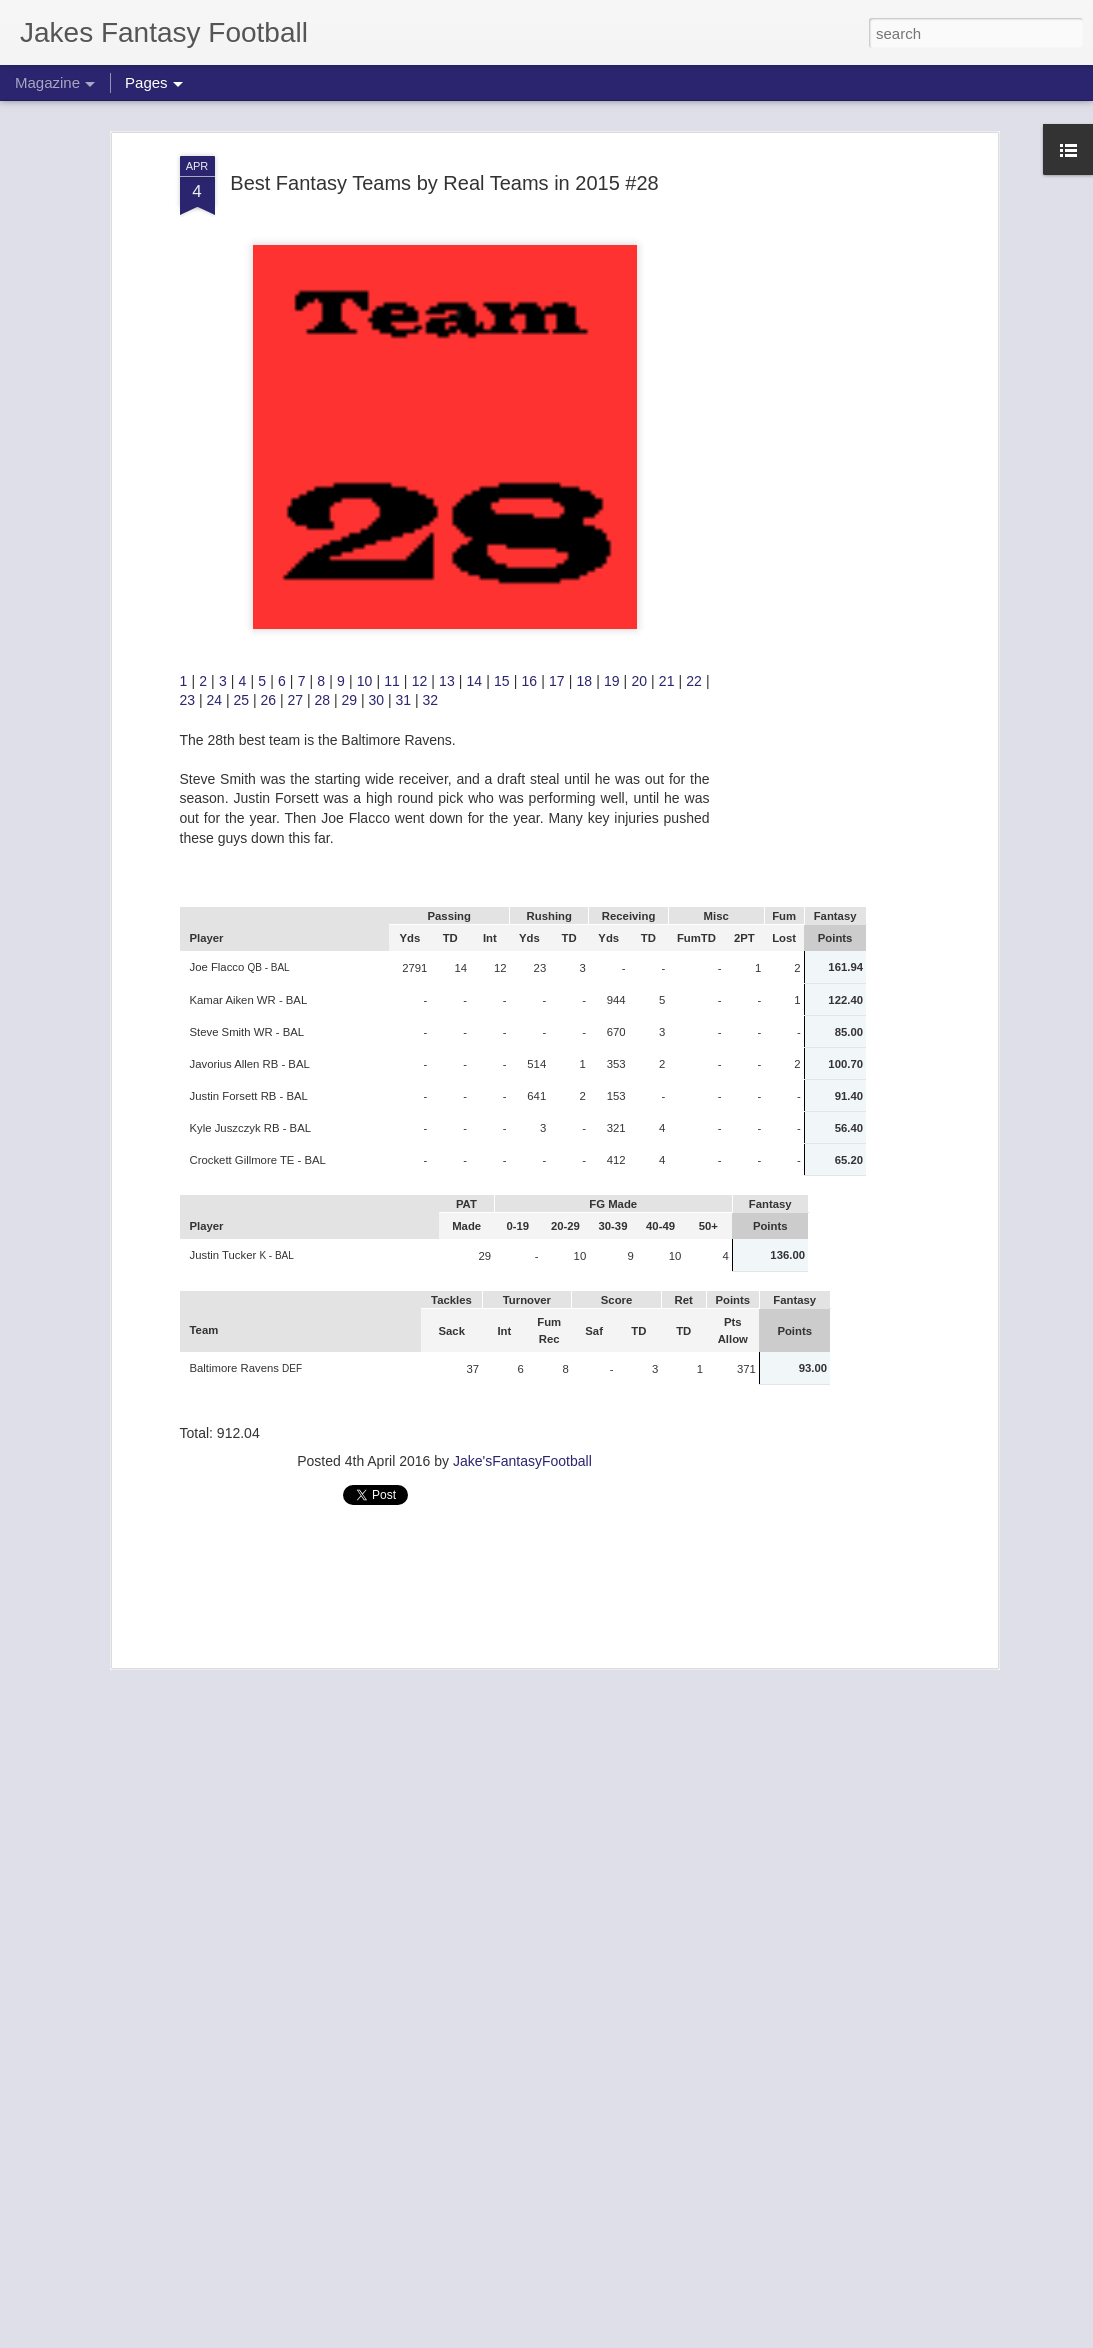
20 (641, 289)
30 (378, 309)
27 (296, 309)
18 (586, 289)
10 (367, 289)
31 (405, 309)
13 (449, 289)
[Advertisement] (445, 1199)
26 (270, 309)
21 (669, 289)
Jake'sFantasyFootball (522, 1070)
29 (351, 309)
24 (216, 309)
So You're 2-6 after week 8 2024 (458, 1644)
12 (422, 289)
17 (559, 289)
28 (324, 309)
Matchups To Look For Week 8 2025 (473, 2325)
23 (189, 309)
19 (614, 289)
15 (504, 289)
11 (394, 289)
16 (532, 289)
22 (696, 289)
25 (243, 309)
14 (477, 289)
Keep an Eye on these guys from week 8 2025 (508, 2098)
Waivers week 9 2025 (421, 1871)
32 (431, 309)
